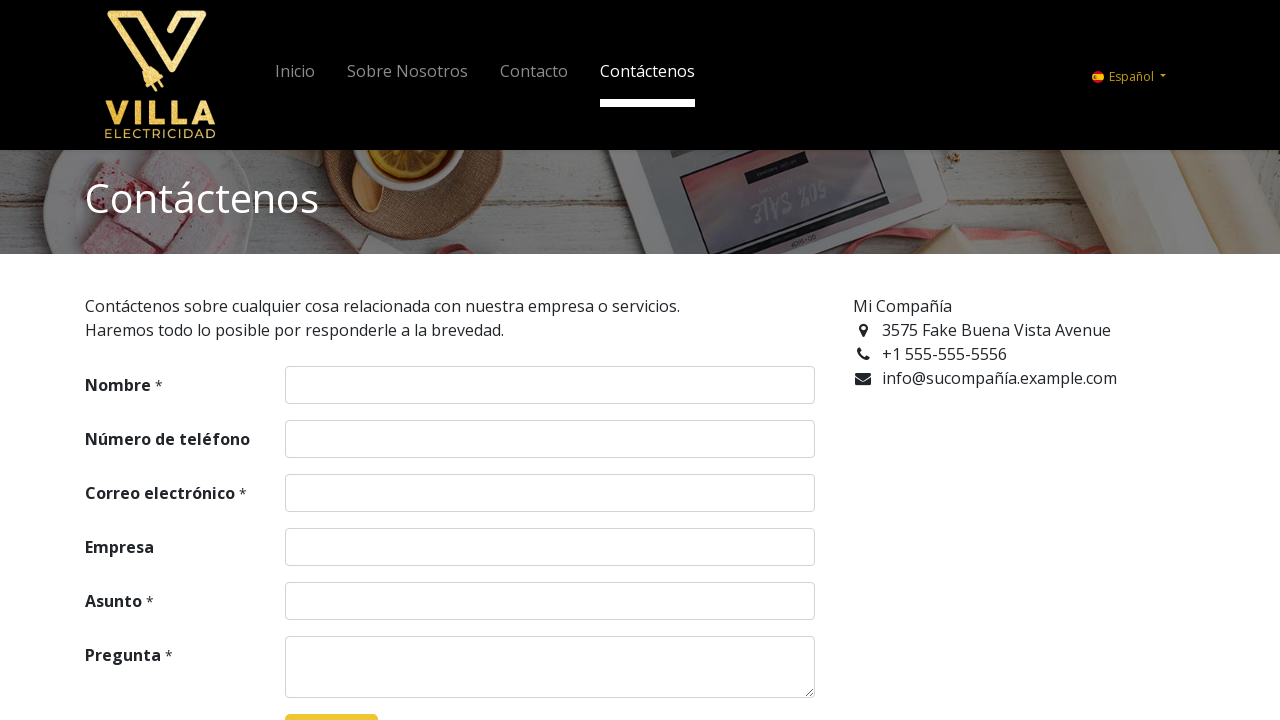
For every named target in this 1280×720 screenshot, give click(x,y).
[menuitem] (295, 75)
